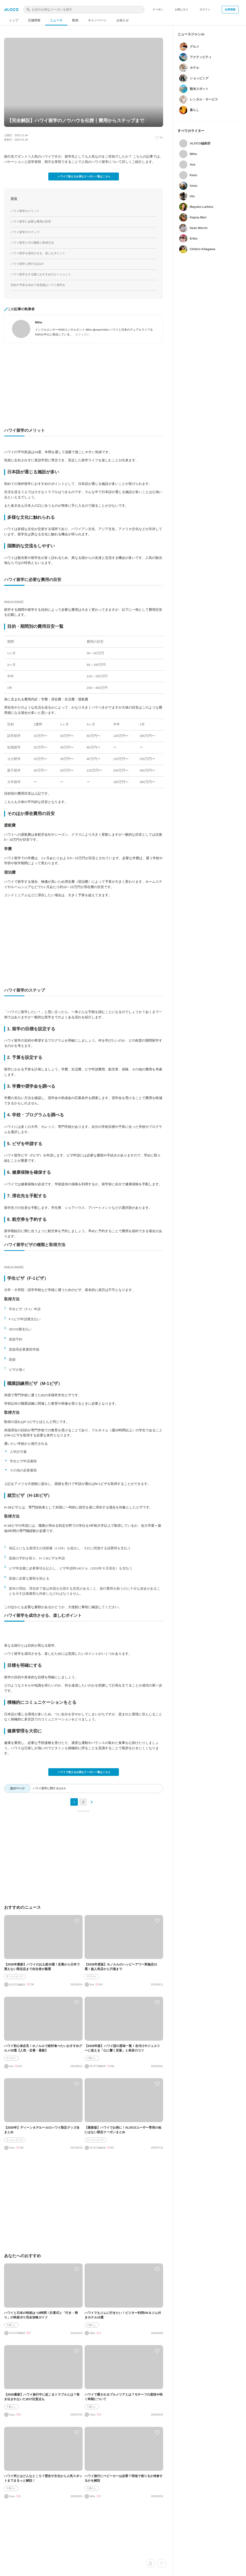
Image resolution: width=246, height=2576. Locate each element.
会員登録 (230, 9)
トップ (13, 20)
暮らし (92, 2058)
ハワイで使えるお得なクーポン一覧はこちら (84, 176)
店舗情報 (34, 20)
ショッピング (16, 1976)
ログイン (205, 9)
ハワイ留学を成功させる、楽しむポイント (38, 253)
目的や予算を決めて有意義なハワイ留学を (38, 285)
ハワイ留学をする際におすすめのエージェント (41, 274)
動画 (76, 20)
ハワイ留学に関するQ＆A (27, 264)
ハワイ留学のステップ (25, 232)
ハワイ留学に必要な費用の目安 (31, 221)
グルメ (92, 1976)
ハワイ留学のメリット (25, 211)
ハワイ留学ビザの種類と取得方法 (32, 242)
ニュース (56, 20)
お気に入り (181, 9)
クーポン (158, 9)
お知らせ (123, 20)
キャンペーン (98, 20)
